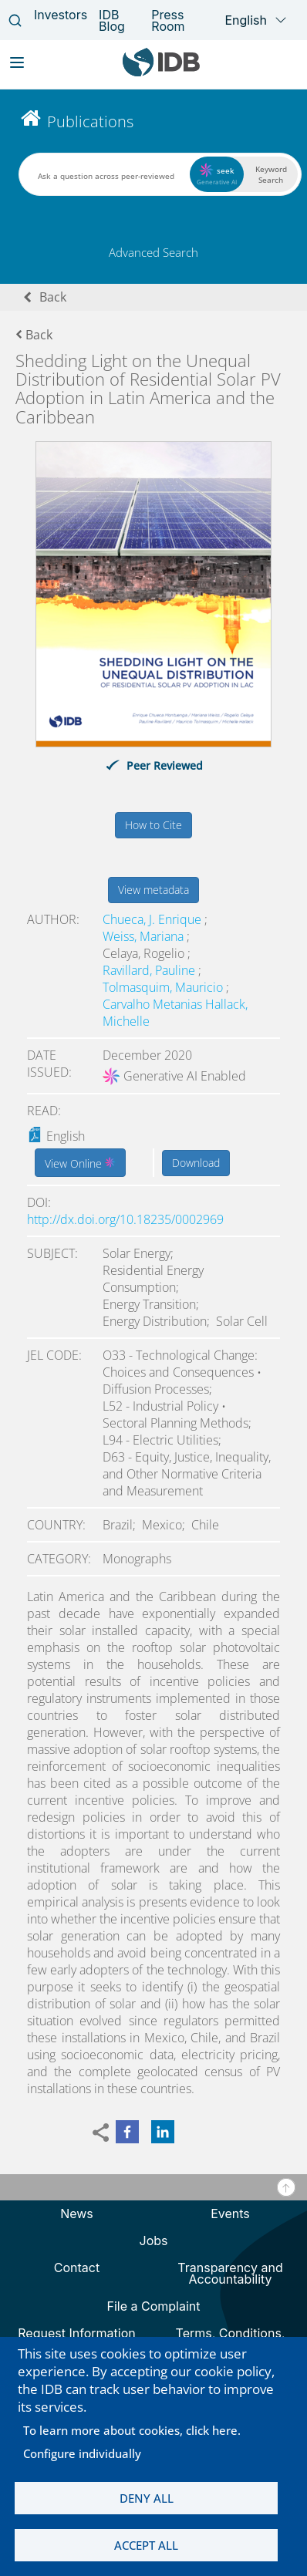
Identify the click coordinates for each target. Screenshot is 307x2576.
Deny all (147, 2498)
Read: (44, 1110)
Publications (90, 121)
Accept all (146, 2545)
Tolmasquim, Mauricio (164, 987)
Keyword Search (271, 174)
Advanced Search (153, 252)
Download (196, 1162)
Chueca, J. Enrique (153, 919)
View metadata (153, 889)
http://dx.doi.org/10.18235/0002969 (125, 1219)
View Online (80, 1162)
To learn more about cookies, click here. (132, 2430)
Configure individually (82, 2453)
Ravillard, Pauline (150, 970)
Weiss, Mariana (145, 936)
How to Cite (153, 825)
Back (52, 296)
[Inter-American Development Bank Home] (161, 73)
